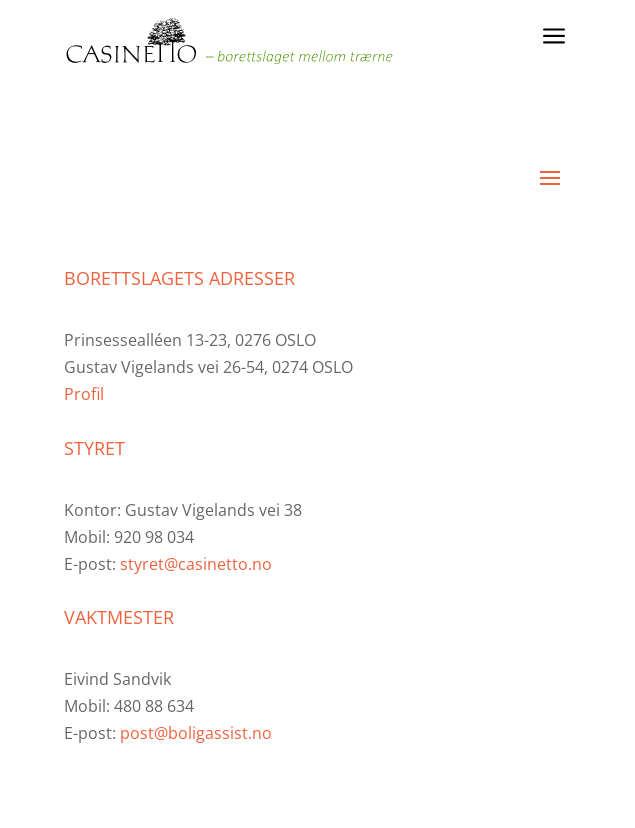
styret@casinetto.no (196, 564)
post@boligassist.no (196, 733)
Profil (84, 394)
